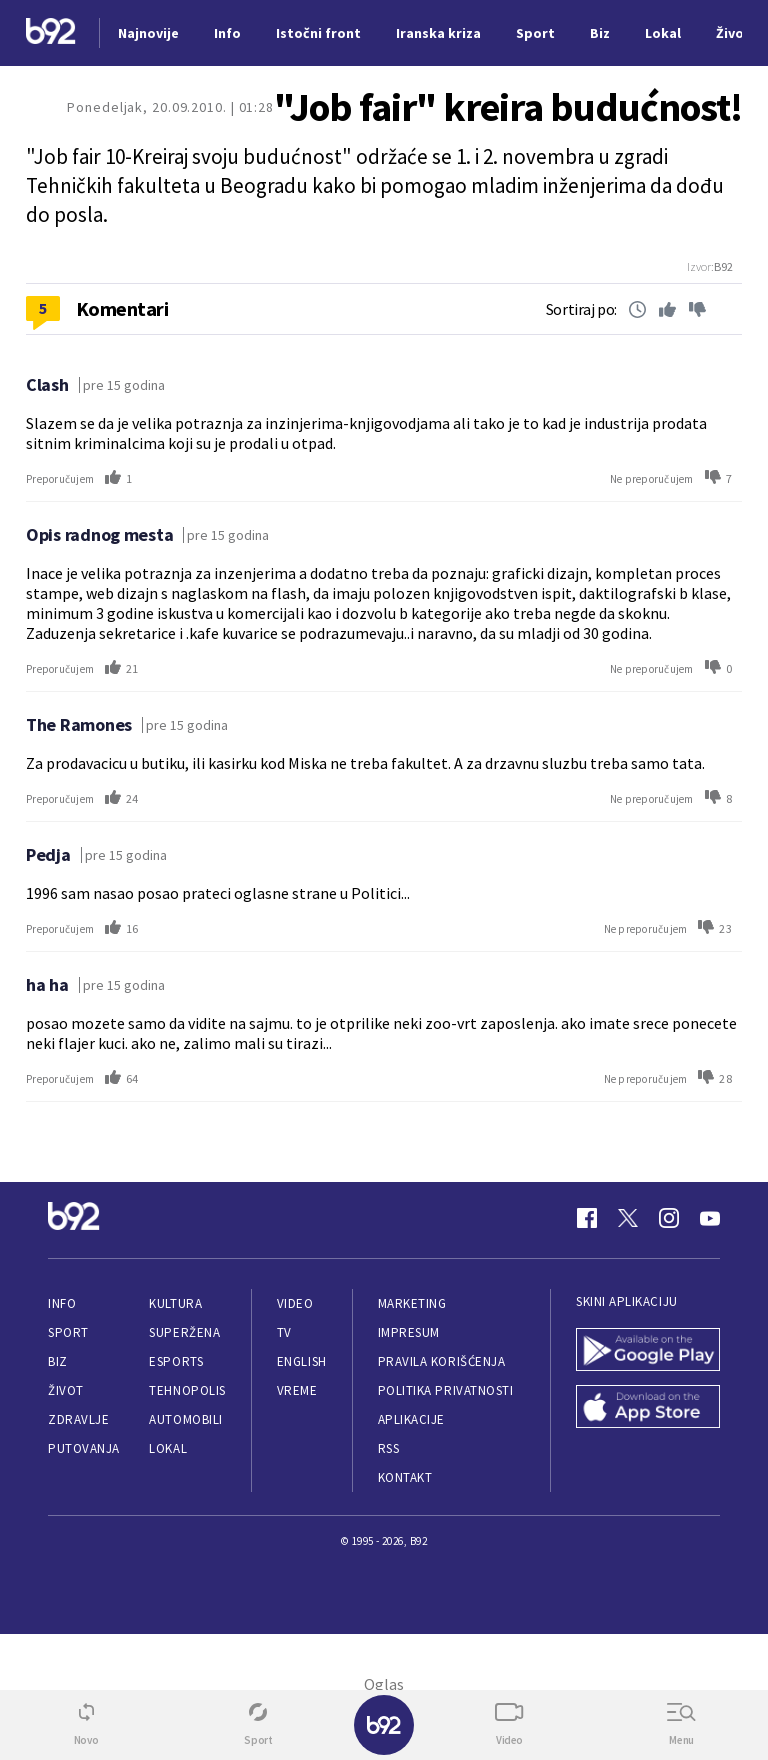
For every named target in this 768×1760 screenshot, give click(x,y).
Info (62, 1303)
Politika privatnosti (446, 1390)
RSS (389, 1448)
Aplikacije (411, 1419)
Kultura (175, 1303)
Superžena (184, 1332)
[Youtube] (710, 1218)
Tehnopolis (187, 1390)
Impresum (409, 1332)
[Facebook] (587, 1218)
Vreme (297, 1390)
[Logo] (51, 33)
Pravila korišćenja (442, 1361)
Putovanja (84, 1448)
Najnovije (148, 33)
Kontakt (405, 1477)
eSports (176, 1361)
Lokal (168, 1448)
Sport (68, 1332)
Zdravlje (78, 1419)
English (302, 1361)
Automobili (185, 1419)
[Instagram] (669, 1218)
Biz (58, 1361)
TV (284, 1332)
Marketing (412, 1303)
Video (295, 1303)
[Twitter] (628, 1218)
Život (66, 1390)
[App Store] (648, 1408)
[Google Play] (648, 1351)
